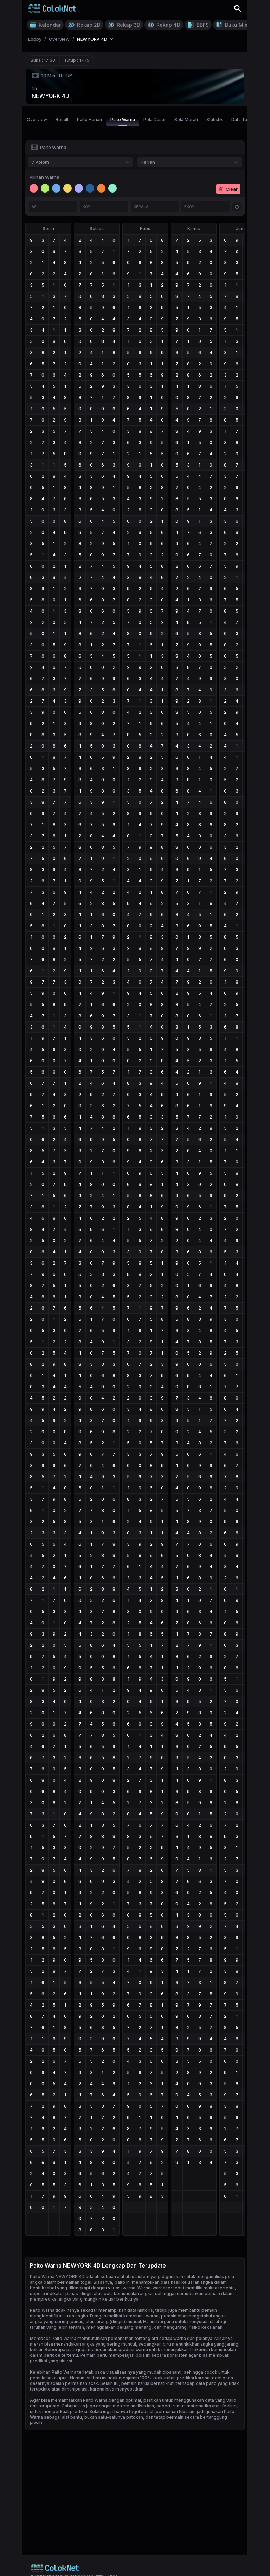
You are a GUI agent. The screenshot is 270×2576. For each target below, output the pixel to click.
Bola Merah (186, 119)
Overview (37, 119)
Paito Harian (89, 119)
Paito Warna (122, 121)
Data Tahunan (245, 119)
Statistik (214, 119)
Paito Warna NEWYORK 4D (57, 2276)
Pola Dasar (154, 119)
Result (62, 119)
